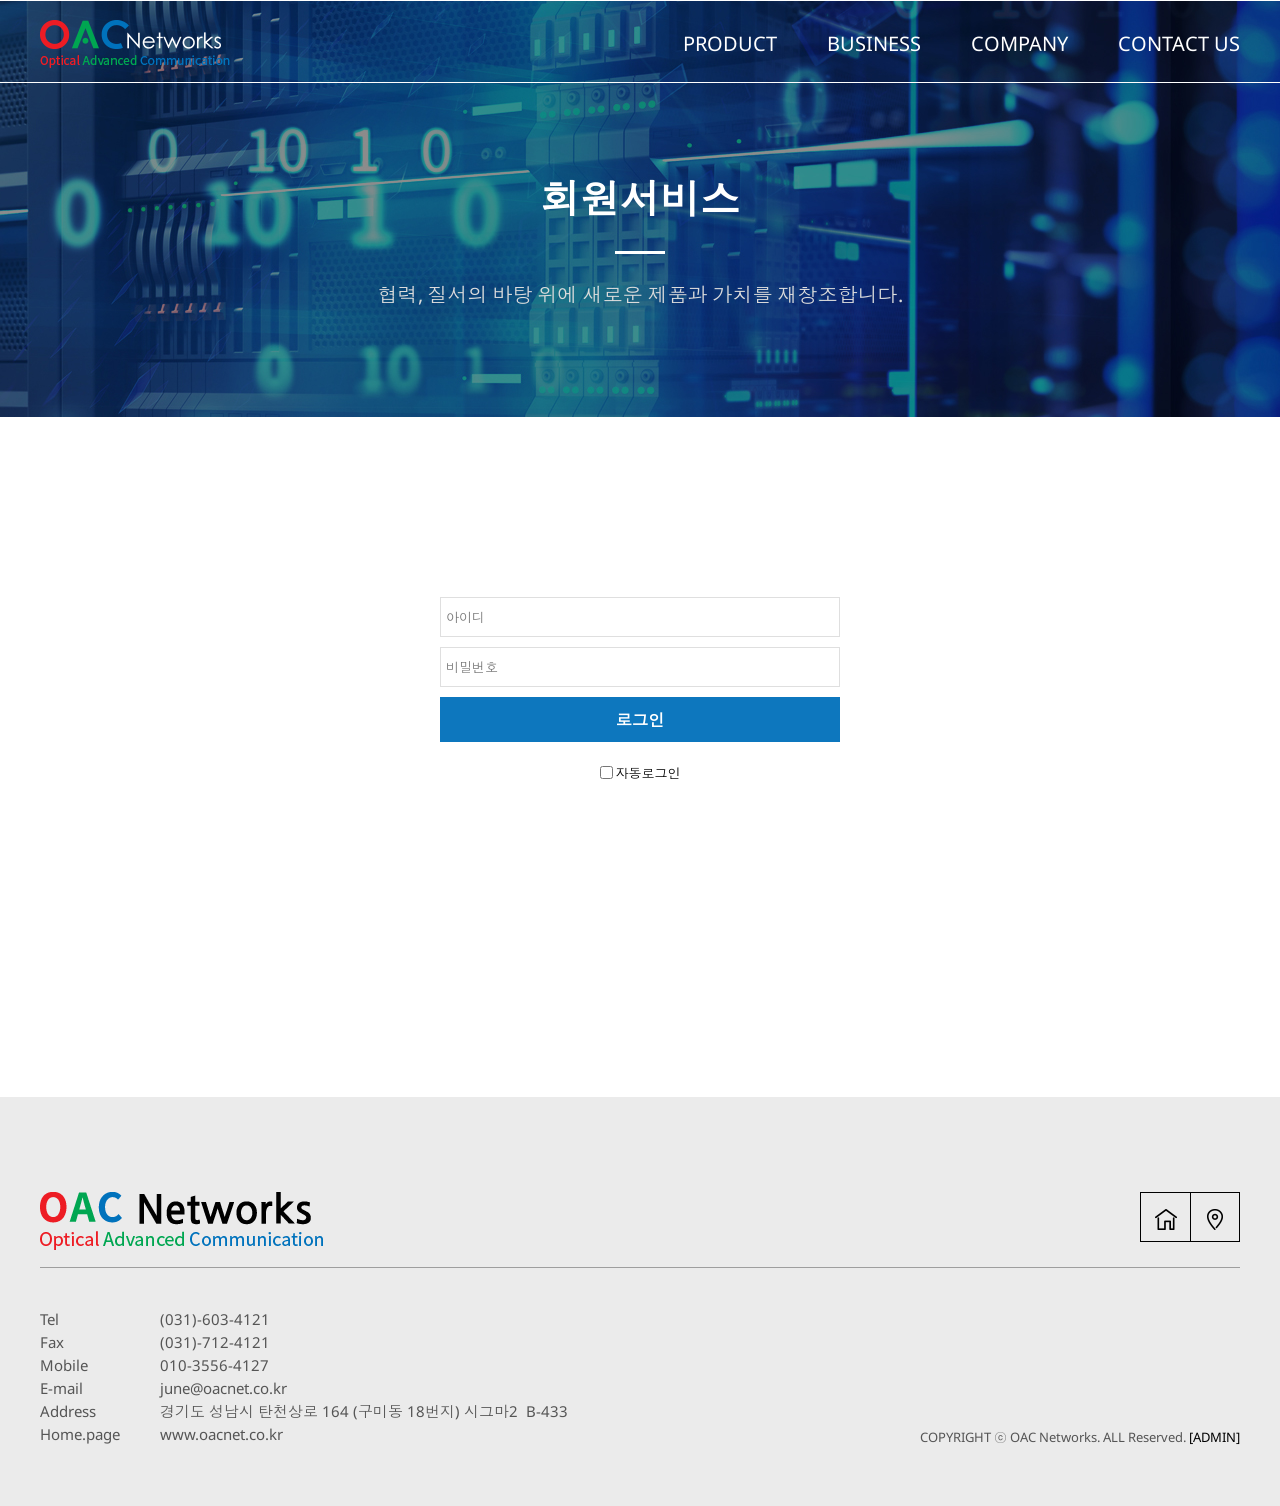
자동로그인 (648, 773)
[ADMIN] (1214, 1437)
